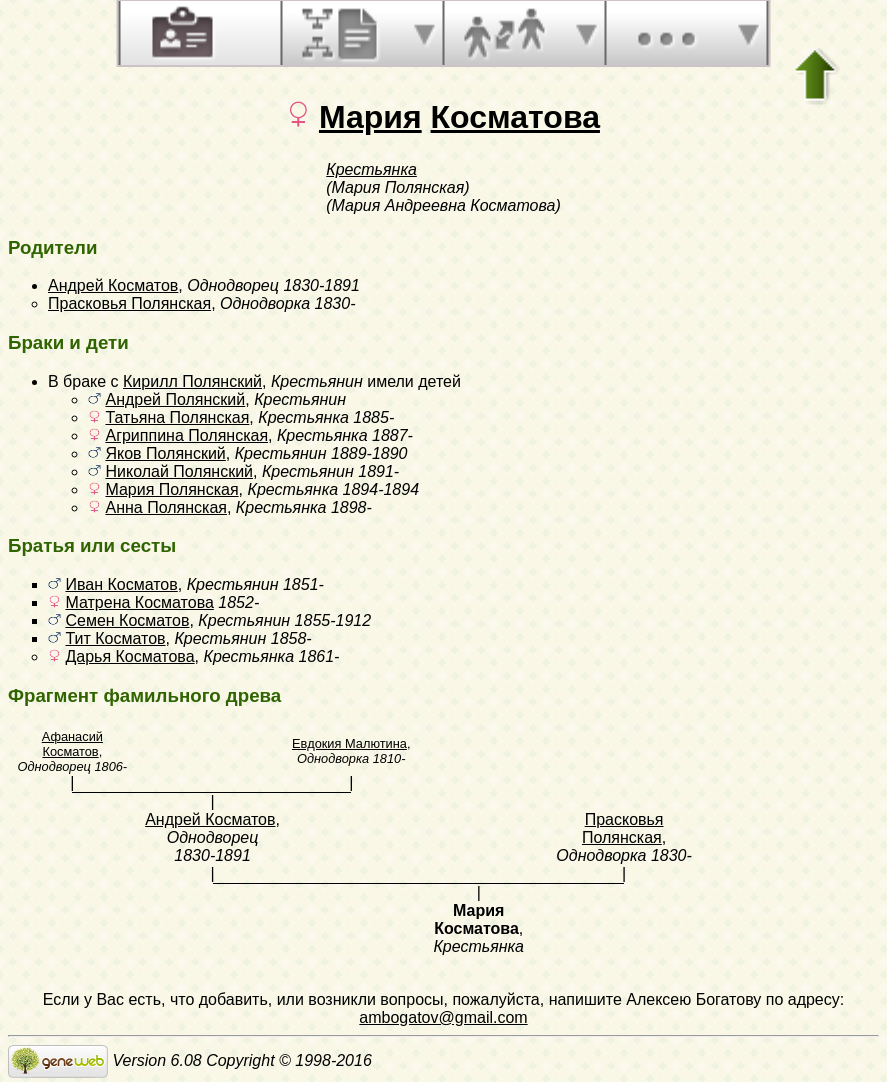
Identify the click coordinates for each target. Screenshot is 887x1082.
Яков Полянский (165, 453)
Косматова (515, 117)
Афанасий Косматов (72, 744)
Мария (370, 117)
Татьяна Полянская (177, 417)
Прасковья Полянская (129, 303)
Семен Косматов (127, 620)
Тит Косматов (115, 638)
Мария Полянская (171, 489)
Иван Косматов (121, 584)
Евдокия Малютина (349, 743)
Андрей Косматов (113, 285)
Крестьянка (371, 169)
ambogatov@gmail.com (443, 1017)
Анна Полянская (165, 507)
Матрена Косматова (139, 602)
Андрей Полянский (175, 399)
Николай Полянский (179, 471)
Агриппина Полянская (186, 435)
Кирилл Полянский (192, 381)
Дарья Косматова (129, 656)
